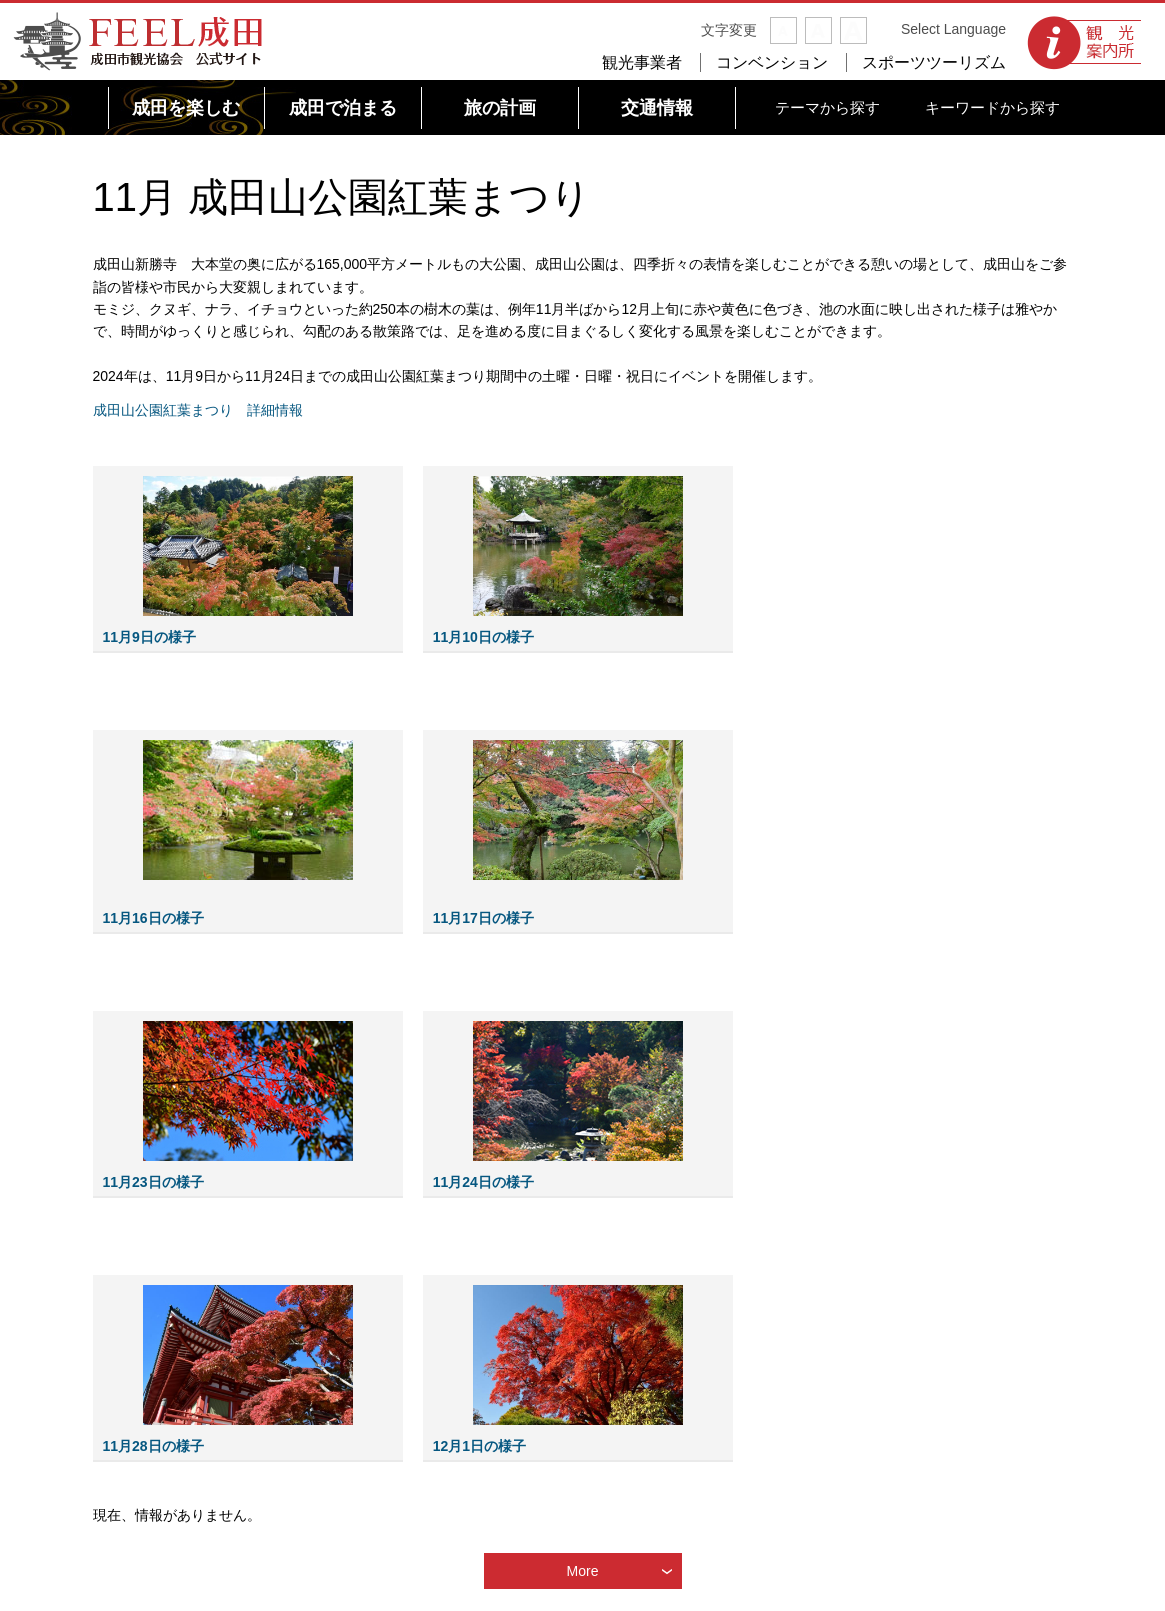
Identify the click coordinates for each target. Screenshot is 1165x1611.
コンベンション (772, 62)
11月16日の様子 (153, 918)
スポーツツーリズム (934, 62)
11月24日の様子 (483, 1182)
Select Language (953, 29)
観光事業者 (642, 62)
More (583, 1571)
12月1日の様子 (479, 1446)
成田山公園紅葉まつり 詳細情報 (198, 410)
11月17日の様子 (483, 918)
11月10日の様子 (483, 637)
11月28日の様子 (153, 1446)
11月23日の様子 (153, 1182)
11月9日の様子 (149, 637)
